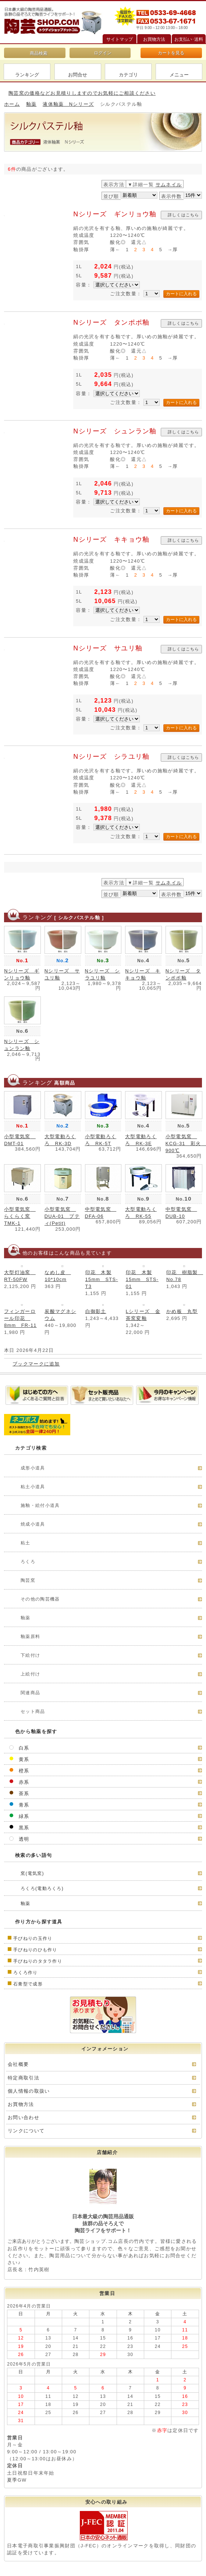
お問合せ (77, 74)
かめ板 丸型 (182, 1311)
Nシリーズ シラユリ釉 (111, 756)
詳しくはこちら (183, 215)
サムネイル (169, 184)
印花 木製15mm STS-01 (142, 1279)
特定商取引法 (23, 2078)
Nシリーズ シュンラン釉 (114, 431)
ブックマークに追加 (36, 1364)
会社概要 (18, 2064)
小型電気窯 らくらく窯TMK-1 (20, 1216)
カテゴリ (128, 74)
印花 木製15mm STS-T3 (101, 1279)
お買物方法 (21, 2104)
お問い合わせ (23, 2117)
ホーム (12, 104)
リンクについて (26, 2130)
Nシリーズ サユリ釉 (107, 648)
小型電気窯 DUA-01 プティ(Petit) (62, 1216)
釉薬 (31, 104)
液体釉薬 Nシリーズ (68, 104)
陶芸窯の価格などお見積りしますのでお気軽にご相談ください (82, 93)
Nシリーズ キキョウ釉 (111, 539)
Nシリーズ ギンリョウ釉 (114, 214)
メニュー (179, 74)
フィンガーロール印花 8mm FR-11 (20, 1318)
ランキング (27, 74)
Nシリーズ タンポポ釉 (111, 322)
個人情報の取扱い (29, 2091)
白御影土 (95, 1311)
